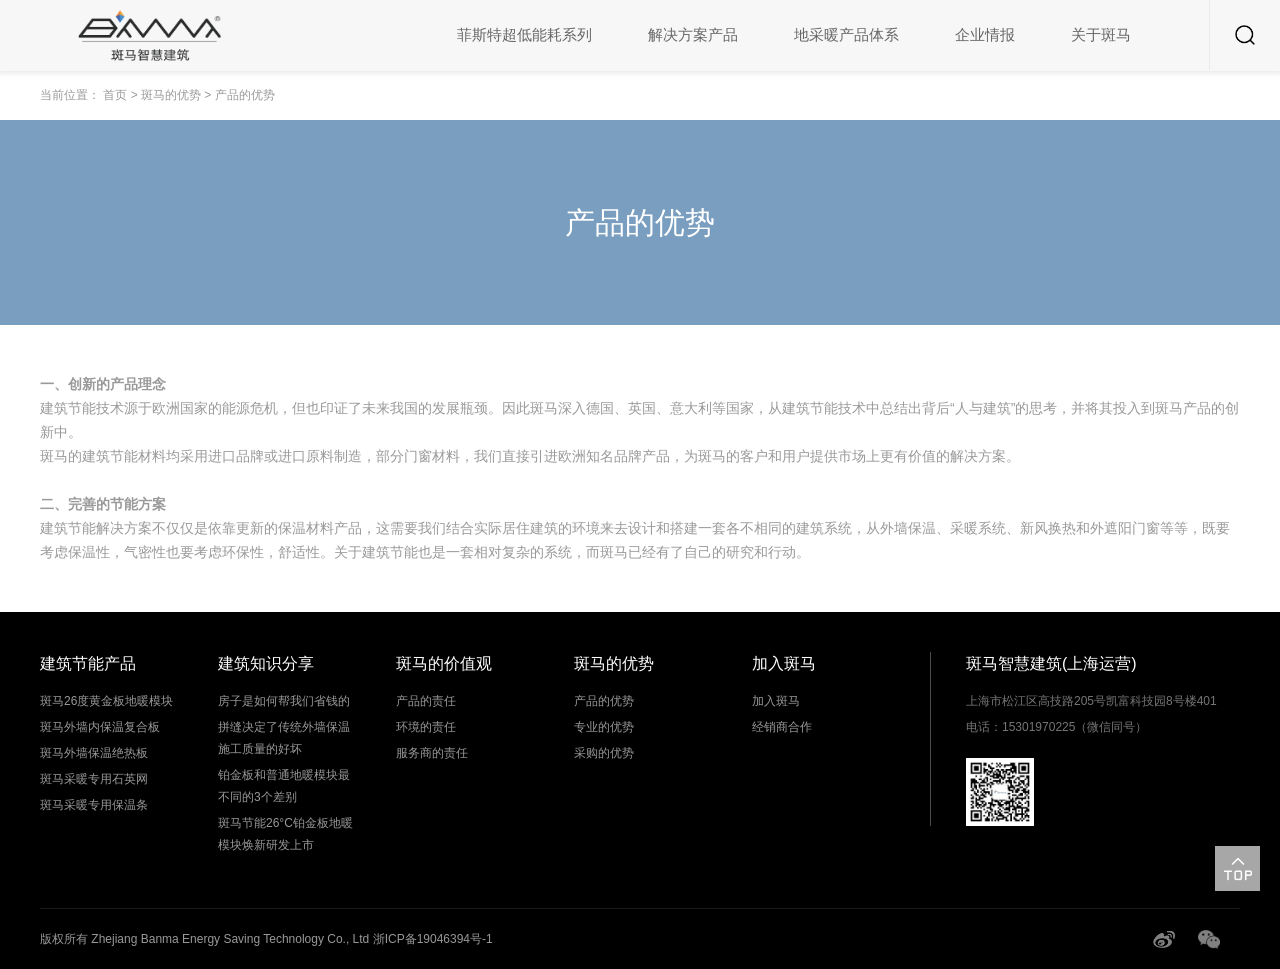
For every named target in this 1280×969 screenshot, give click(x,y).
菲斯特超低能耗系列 (524, 34)
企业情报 (985, 34)
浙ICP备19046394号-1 (433, 939)
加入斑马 (776, 701)
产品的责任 (426, 701)
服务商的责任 (432, 753)
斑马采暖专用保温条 (94, 805)
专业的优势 (604, 727)
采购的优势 (604, 753)
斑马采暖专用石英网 (94, 779)
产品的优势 (604, 701)
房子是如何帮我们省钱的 (284, 701)
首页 (115, 95)
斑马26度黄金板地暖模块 (106, 701)
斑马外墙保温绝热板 (94, 753)
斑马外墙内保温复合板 (100, 727)
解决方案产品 (693, 34)
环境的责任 (426, 727)
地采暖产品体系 (846, 34)
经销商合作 (782, 727)
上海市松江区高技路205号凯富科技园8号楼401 (1091, 701)
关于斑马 (1101, 34)
